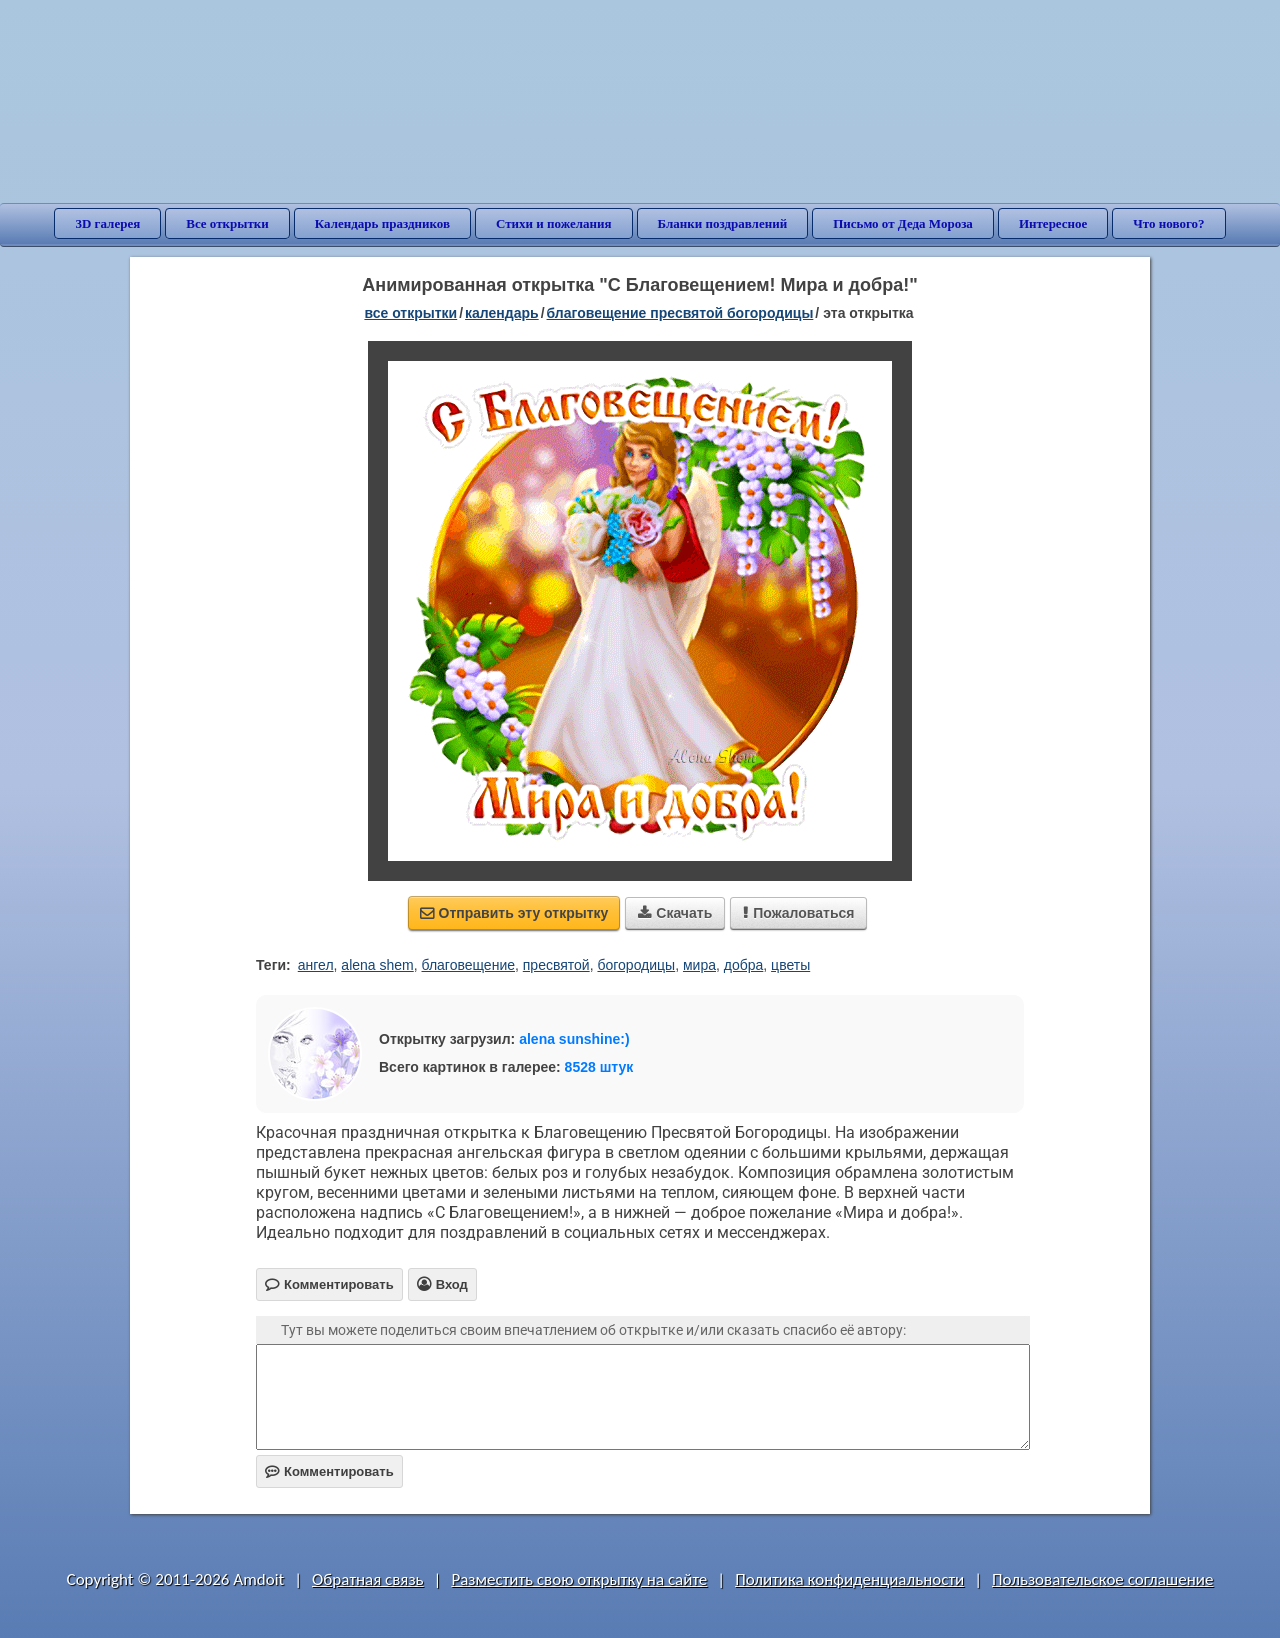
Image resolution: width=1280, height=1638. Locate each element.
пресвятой (556, 965)
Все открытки (227, 223)
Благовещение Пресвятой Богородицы (680, 313)
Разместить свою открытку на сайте (579, 1579)
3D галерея (107, 223)
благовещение (468, 965)
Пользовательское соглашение (1102, 1579)
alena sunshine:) (574, 1039)
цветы (790, 965)
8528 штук (599, 1067)
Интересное (1053, 223)
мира (699, 965)
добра (744, 965)
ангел (316, 965)
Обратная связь (368, 1579)
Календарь (502, 313)
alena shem (377, 965)
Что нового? (1168, 223)
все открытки (410, 313)
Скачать (675, 913)
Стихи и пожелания (554, 223)
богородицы (636, 965)
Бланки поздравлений (723, 223)
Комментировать (329, 1471)
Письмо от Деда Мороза (903, 223)
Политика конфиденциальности (849, 1579)
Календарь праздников (382, 223)
